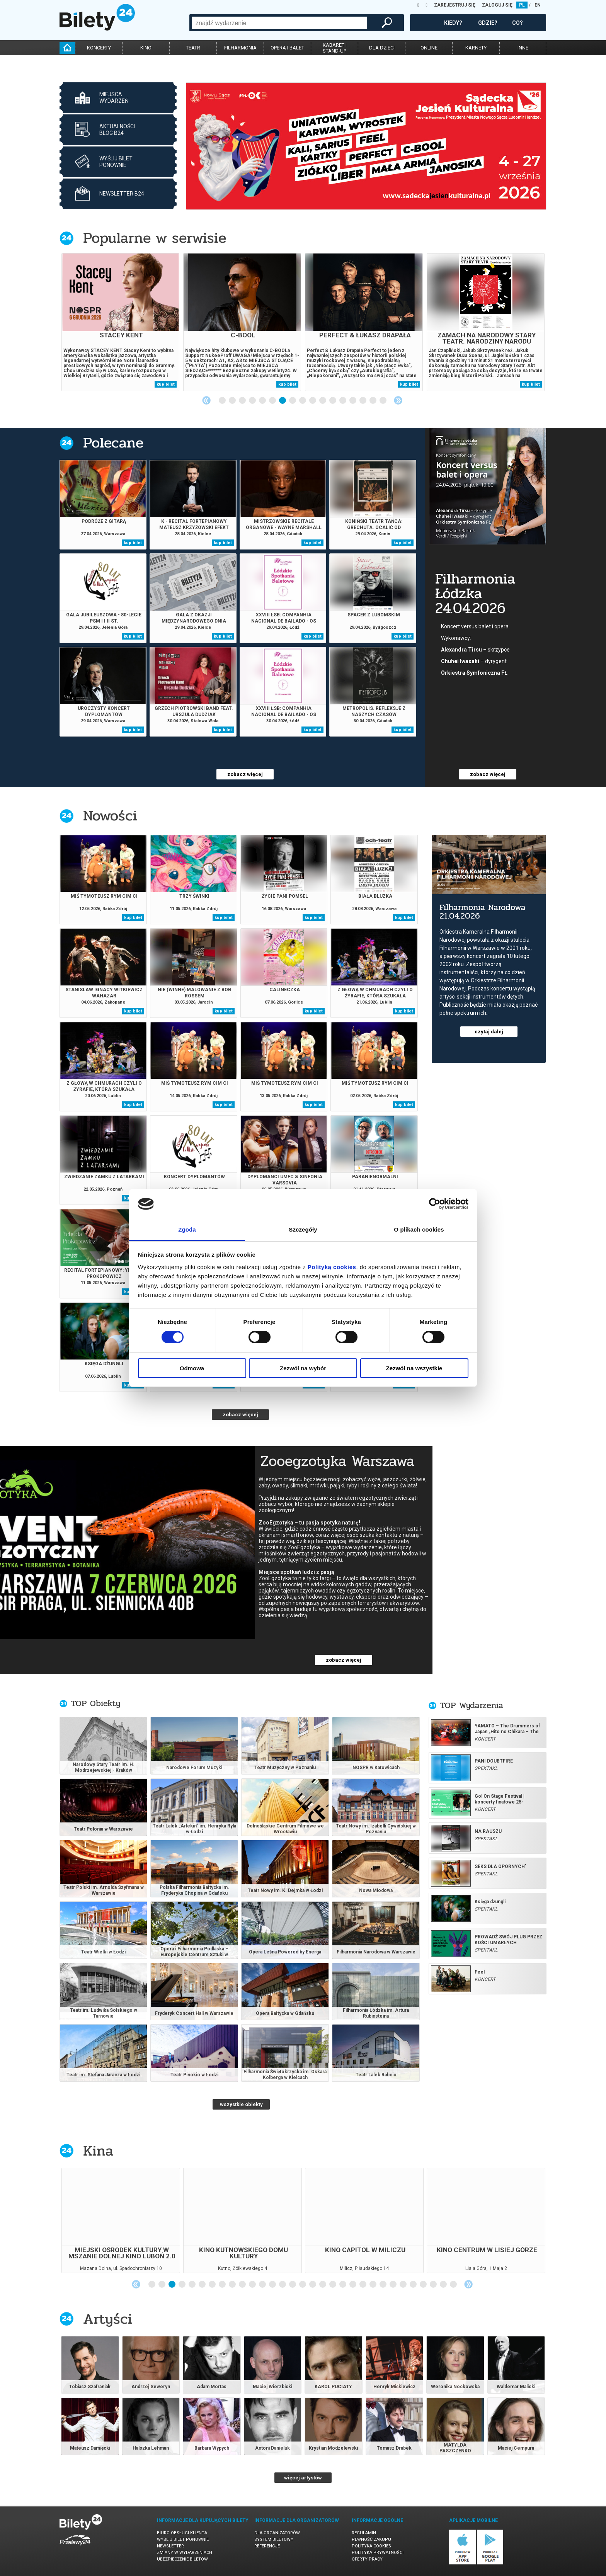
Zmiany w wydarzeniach (184, 2552)
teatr (193, 48)
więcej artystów (303, 2478)
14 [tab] (353, 401)
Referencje (267, 2546)
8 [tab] (293, 401)
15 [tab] (363, 401)
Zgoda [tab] (187, 1229)
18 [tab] (323, 2284)
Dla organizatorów (277, 2532)
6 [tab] (273, 401)
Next (398, 400)
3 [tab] (243, 401)
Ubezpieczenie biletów (182, 2559)
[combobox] (279, 22)
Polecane (113, 442)
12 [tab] (333, 401)
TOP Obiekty (95, 1703)
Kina (98, 2150)
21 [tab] (353, 2284)
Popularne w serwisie (154, 237)
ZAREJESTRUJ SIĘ (454, 5)
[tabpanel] (366, 146)
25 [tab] (393, 2284)
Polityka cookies (371, 2546)
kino (146, 48)
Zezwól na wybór (303, 1368)
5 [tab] (263, 401)
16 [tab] (373, 401)
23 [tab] (373, 2284)
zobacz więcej (245, 774)
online (428, 48)
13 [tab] (343, 401)
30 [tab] (444, 2284)
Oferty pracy (367, 2559)
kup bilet (166, 384)
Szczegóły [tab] (303, 1229)
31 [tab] (454, 2284)
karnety (476, 48)
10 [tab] (313, 401)
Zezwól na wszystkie (414, 1368)
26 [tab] (403, 2284)
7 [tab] (283, 401)
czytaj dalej (489, 1031)
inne (522, 48)
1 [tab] (222, 401)
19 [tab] (333, 2284)
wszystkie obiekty (241, 2104)
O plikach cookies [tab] (419, 1229)
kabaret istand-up (335, 48)
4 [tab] (253, 401)
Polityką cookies (332, 1267)
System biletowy (273, 2539)
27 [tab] (413, 2284)
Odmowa (192, 1368)
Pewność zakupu (371, 2539)
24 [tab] (383, 2284)
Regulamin (364, 2532)
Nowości (110, 815)
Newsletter (170, 2546)
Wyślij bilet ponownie (183, 2539)
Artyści (107, 2318)
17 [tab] (383, 401)
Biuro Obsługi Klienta (182, 2532)
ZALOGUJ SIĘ (497, 5)
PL (522, 5)
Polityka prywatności (377, 2552)
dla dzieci (382, 48)
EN (538, 5)
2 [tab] (233, 401)
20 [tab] (343, 2284)
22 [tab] (363, 2284)
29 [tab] (433, 2284)
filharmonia (240, 48)
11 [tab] (323, 401)
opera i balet (287, 48)
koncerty (99, 48)
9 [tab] (303, 401)
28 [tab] (423, 2284)
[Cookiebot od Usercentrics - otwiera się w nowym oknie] (434, 1204)
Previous (206, 400)
